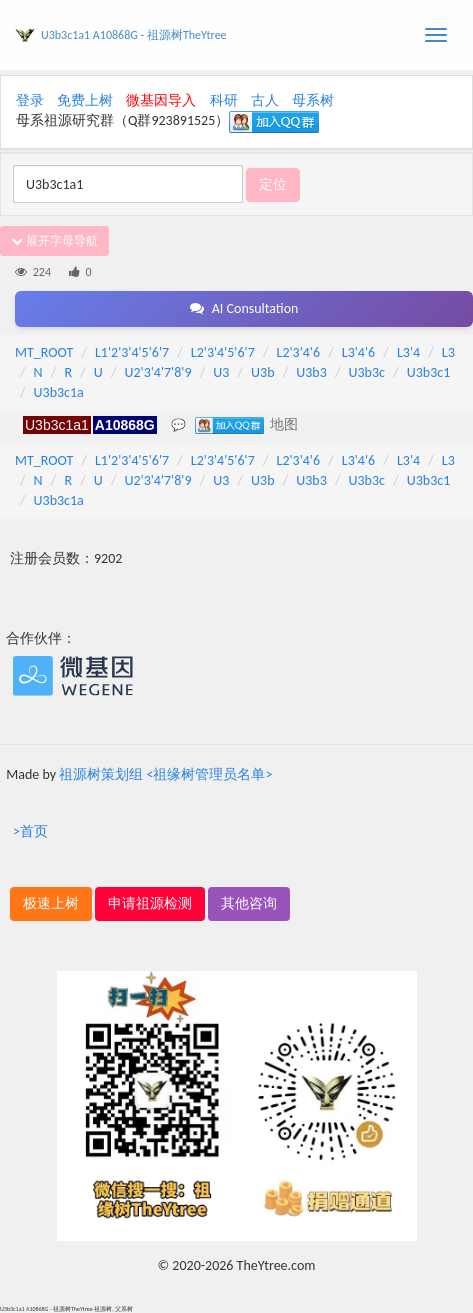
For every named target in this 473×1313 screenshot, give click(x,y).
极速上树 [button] (51, 903)
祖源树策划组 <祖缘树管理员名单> (165, 774)
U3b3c (367, 372)
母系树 (313, 100)
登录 (30, 100)
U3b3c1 (429, 372)
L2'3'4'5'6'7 (223, 352)
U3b (262, 372)
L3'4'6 (358, 352)
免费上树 (85, 100)
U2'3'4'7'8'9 (157, 372)
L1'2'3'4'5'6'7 (132, 352)
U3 (221, 372)
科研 (224, 100)
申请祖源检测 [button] (150, 903)
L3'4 (408, 352)
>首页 (30, 831)
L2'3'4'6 (299, 352)
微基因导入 (161, 100)
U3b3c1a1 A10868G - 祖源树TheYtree (134, 35)
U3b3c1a (59, 392)
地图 (284, 424)
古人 (265, 100)
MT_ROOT (44, 352)
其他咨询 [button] (249, 903)
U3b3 (311, 372)
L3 (448, 352)
